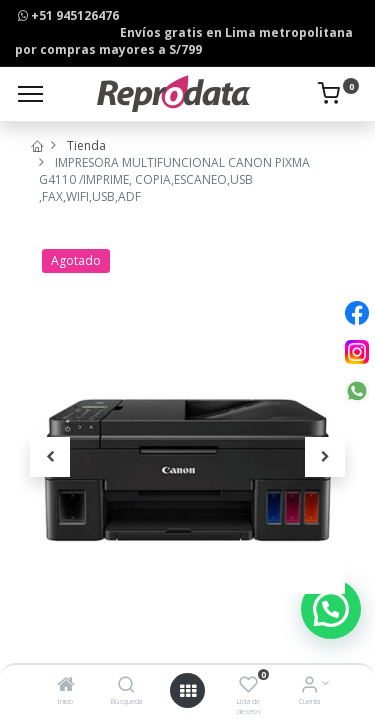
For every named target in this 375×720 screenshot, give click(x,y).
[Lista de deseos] (248, 686)
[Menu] (30, 94)
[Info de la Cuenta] (309, 686)
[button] (50, 457)
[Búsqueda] (126, 686)
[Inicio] (66, 686)
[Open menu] (188, 691)
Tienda (86, 145)
